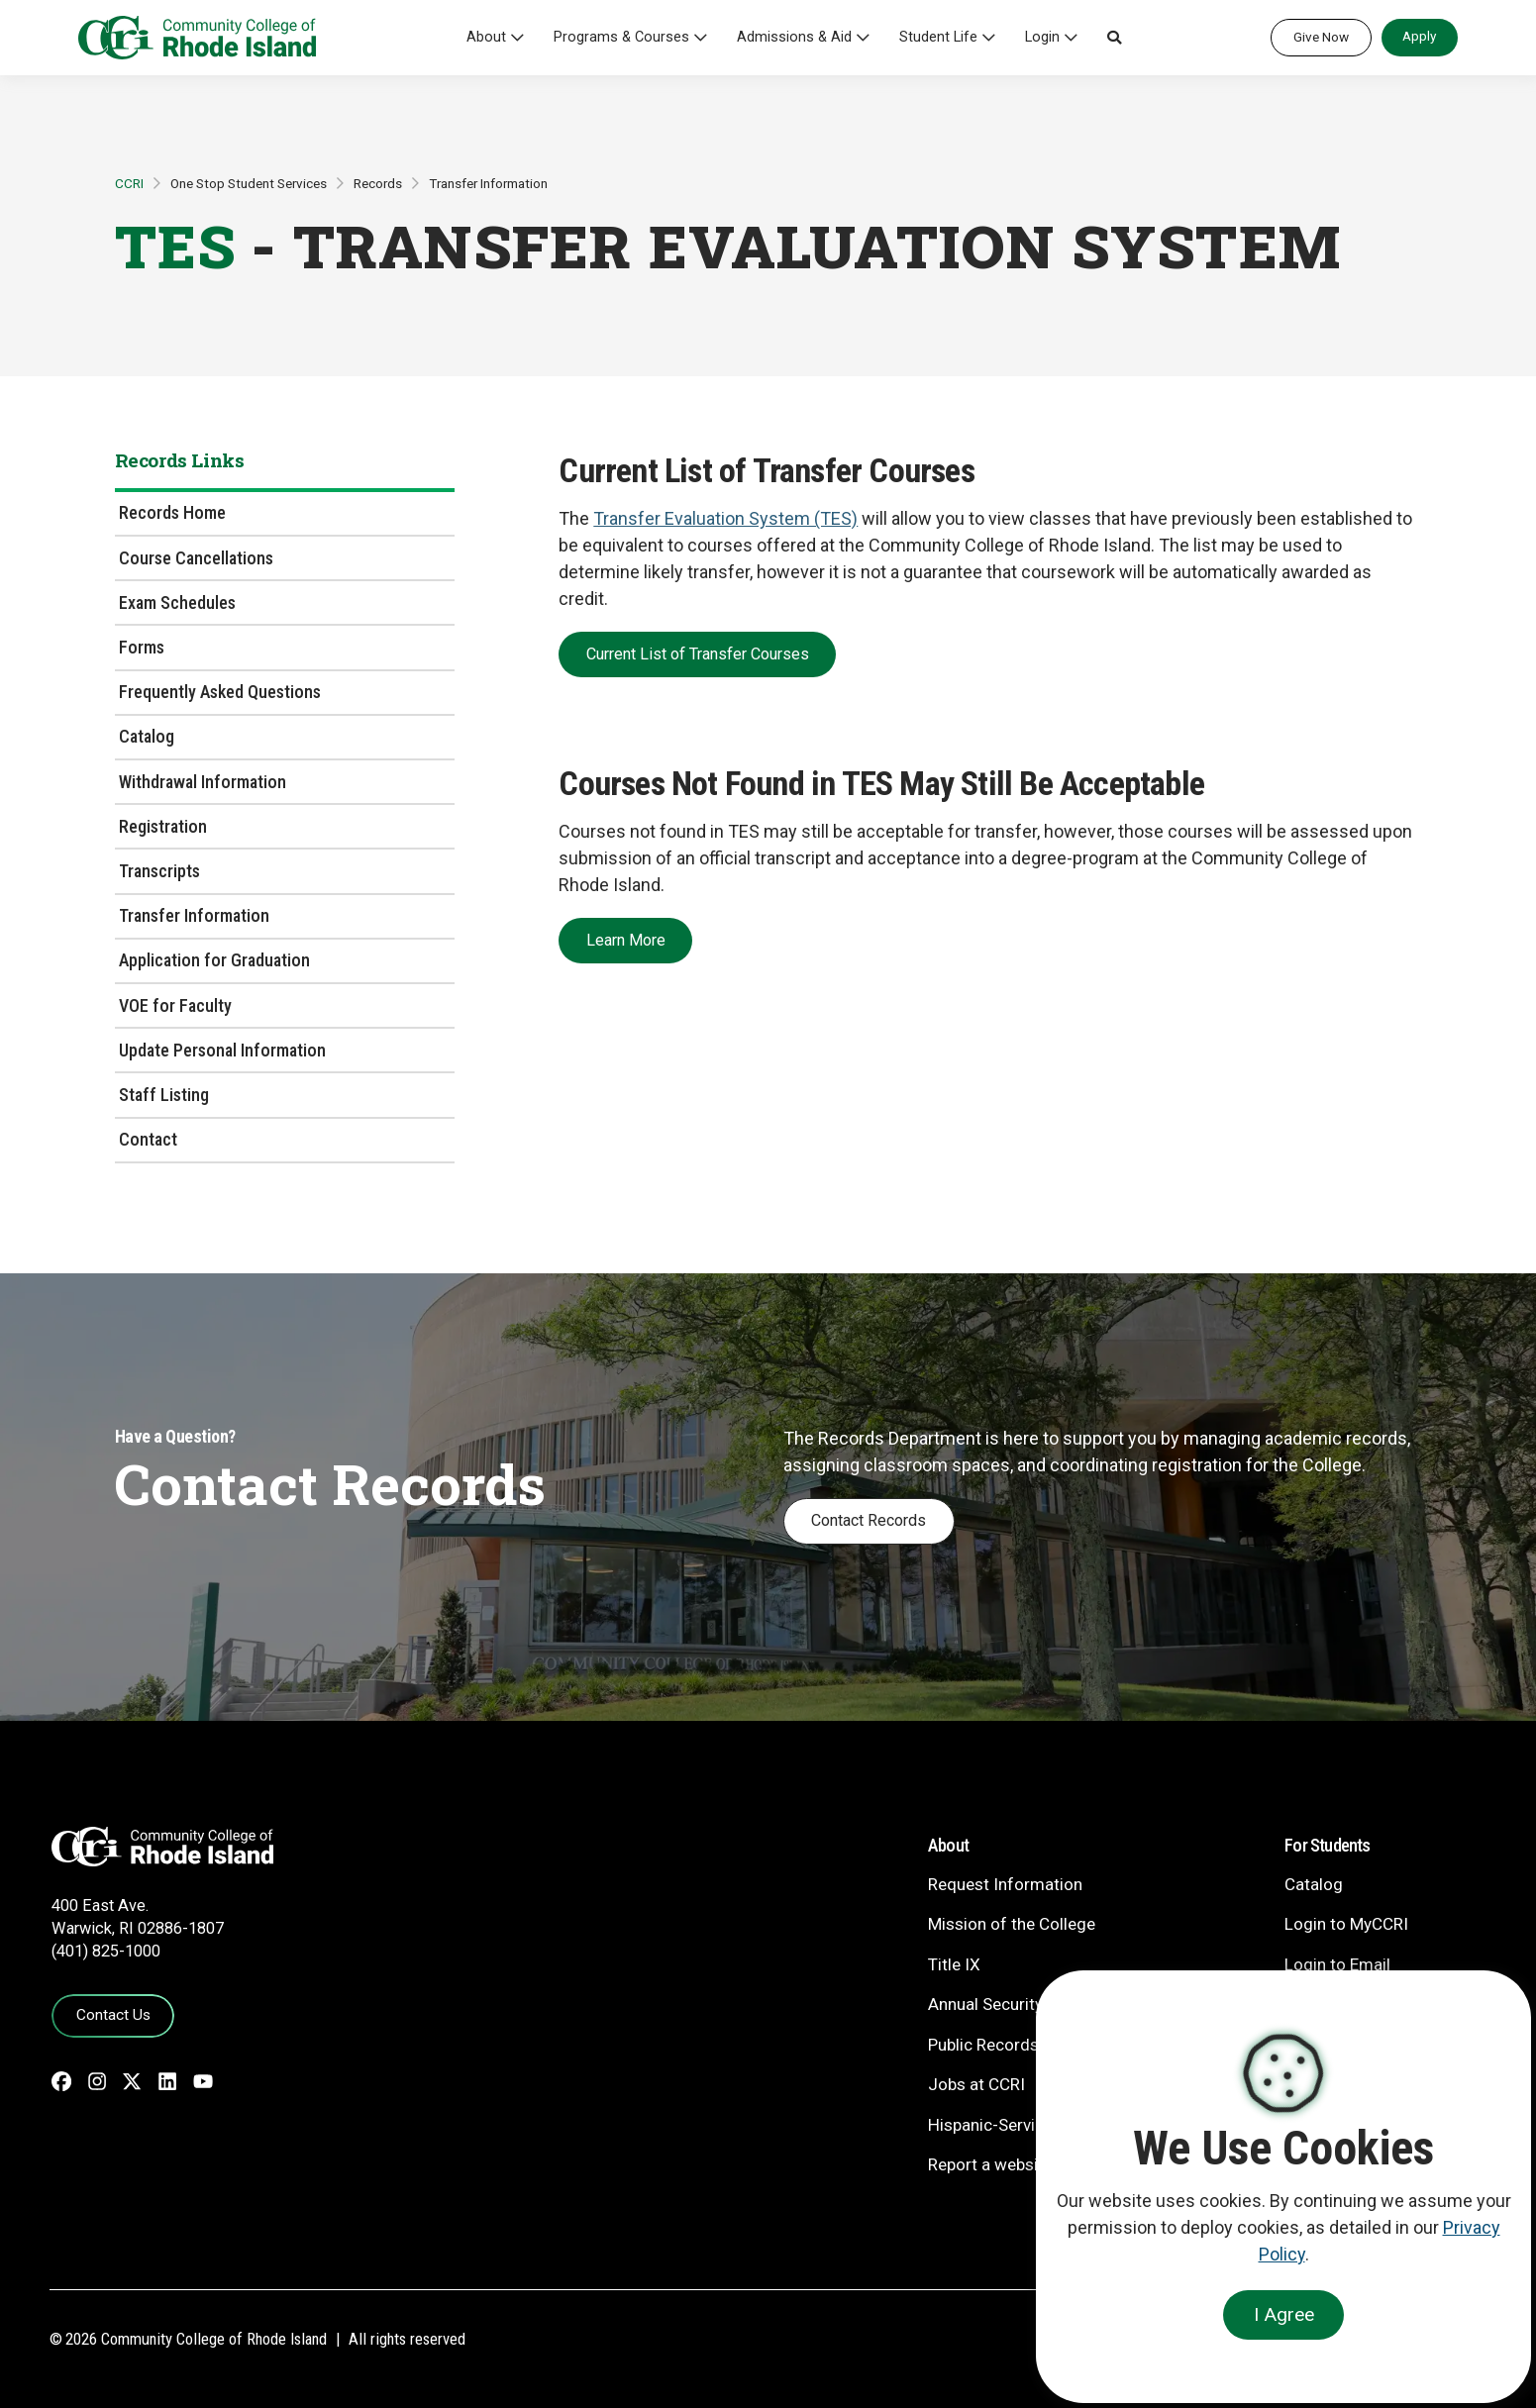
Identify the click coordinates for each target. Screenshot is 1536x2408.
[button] (1114, 37)
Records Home (172, 512)
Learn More (626, 940)
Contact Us (113, 2015)
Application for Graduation (214, 960)
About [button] (486, 37)
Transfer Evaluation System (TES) (725, 518)
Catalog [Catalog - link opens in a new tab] (1313, 1884)
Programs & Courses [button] (621, 37)
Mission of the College (1011, 1924)
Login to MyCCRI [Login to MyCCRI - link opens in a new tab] (1346, 1924)
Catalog (146, 736)
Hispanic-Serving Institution (1031, 2125)
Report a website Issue (1012, 2164)
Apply (1419, 36)
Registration (163, 826)
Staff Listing (164, 1094)
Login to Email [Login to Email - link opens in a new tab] (1337, 1964)
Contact (148, 1139)
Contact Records (868, 1520)
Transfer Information (488, 183)
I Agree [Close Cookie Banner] (1284, 2314)
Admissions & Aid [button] (794, 37)
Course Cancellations (196, 558)
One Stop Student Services (248, 183)
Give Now (1321, 37)
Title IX (954, 1964)
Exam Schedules (177, 602)
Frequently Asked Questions (220, 691)
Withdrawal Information (202, 781)
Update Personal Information (222, 1050)
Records (378, 183)
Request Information (1005, 1884)
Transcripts (159, 870)
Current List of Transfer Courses (697, 654)
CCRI (129, 183)
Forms (141, 647)
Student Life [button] (938, 37)
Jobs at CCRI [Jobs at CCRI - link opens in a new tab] (976, 2084)
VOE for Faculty (175, 1005)
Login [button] (1042, 37)
